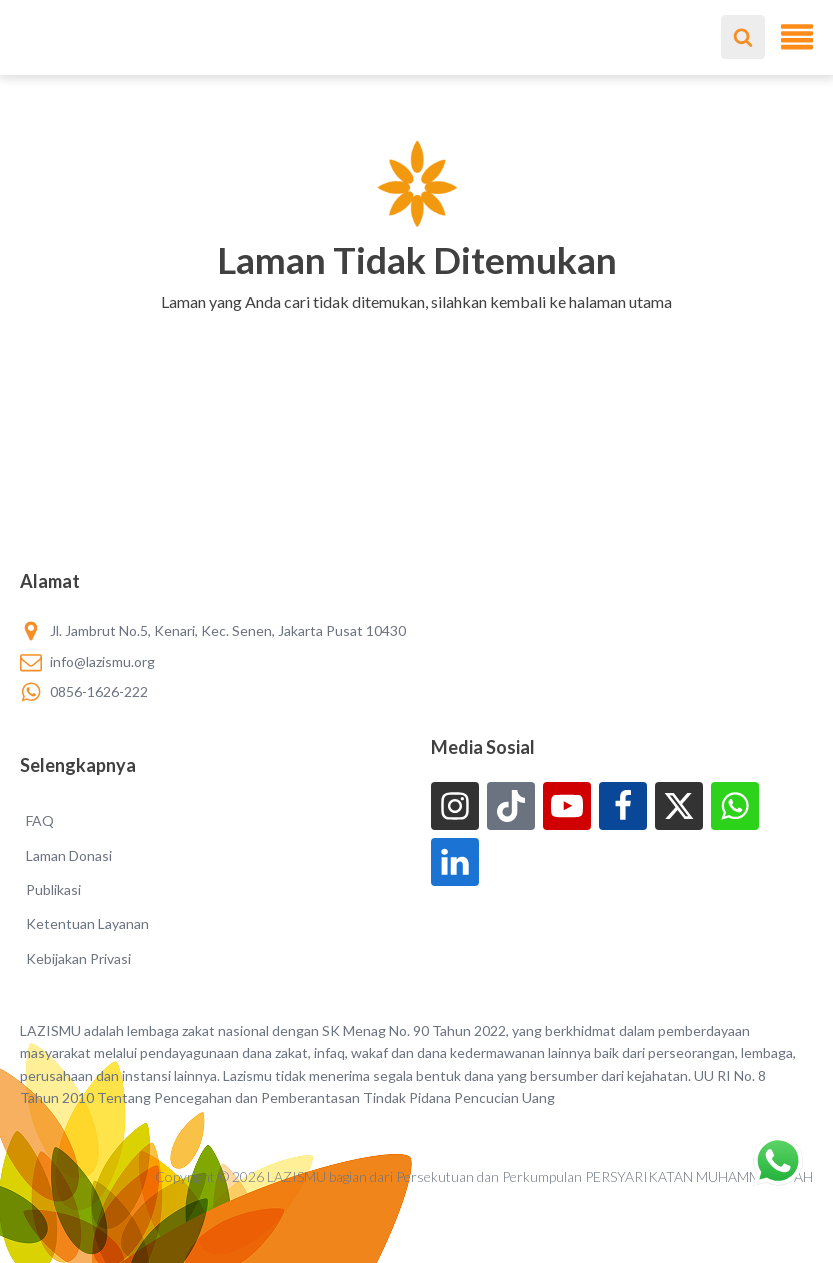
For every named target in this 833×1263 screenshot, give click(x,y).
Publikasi (53, 889)
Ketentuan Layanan (87, 923)
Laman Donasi (69, 855)
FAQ (40, 820)
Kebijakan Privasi (78, 958)
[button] (416, 328)
